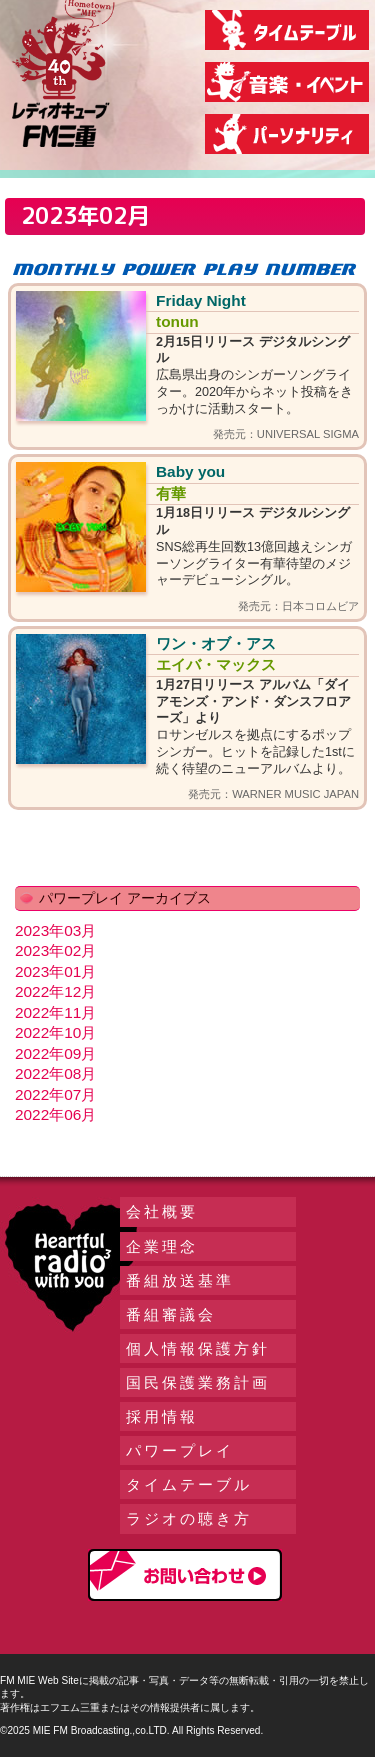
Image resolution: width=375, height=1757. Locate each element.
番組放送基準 (180, 1280)
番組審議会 (171, 1314)
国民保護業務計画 (198, 1382)
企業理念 (162, 1246)
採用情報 (162, 1416)
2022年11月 (55, 1012)
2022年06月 (55, 1114)
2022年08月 (55, 1073)
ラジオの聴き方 (189, 1518)
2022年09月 (55, 1053)
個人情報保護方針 (198, 1348)
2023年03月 (55, 930)
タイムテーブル (189, 1484)
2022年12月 (55, 991)
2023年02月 (55, 950)
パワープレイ (180, 1450)
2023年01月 (55, 971)
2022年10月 (55, 1032)
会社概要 (162, 1211)
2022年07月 (55, 1094)
